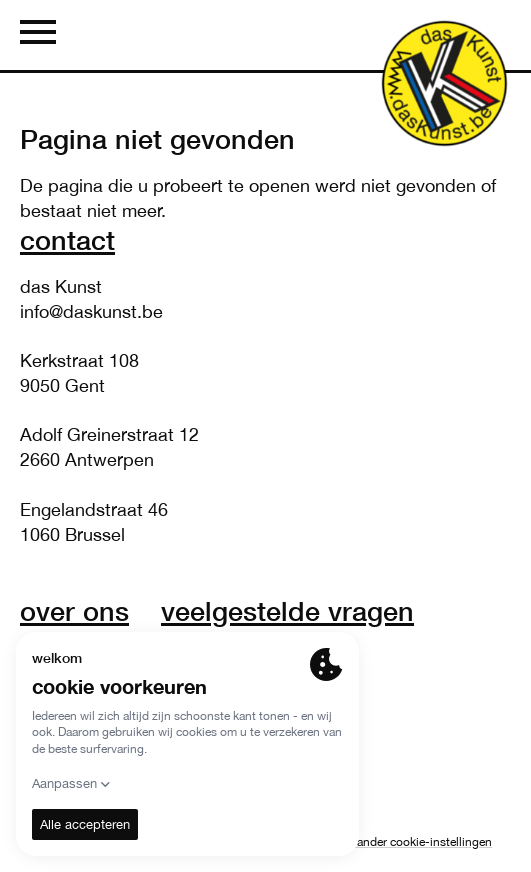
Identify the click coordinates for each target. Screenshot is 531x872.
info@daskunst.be (91, 311)
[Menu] (38, 35)
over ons (74, 611)
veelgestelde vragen (287, 611)
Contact (67, 240)
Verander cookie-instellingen (416, 842)
